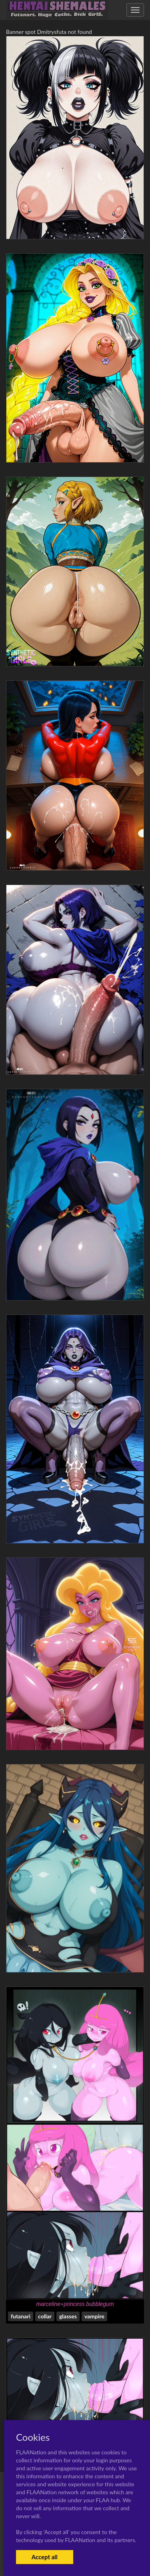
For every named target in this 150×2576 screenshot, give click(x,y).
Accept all (45, 2556)
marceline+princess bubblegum (75, 2304)
